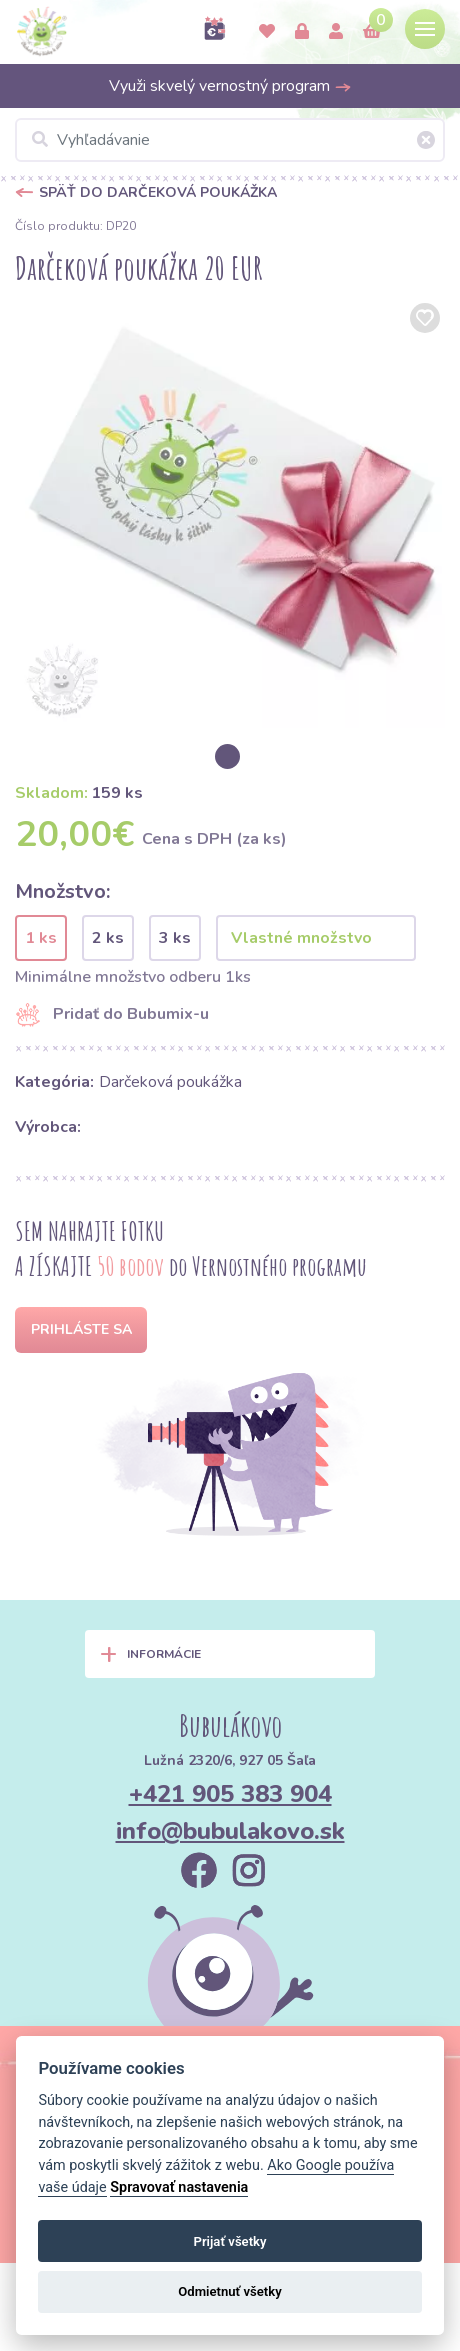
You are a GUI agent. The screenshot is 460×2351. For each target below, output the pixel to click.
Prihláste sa (81, 1329)
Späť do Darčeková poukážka (158, 192)
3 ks (175, 938)
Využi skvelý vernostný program (230, 86)
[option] (230, 513)
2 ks (108, 938)
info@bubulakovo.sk (230, 1831)
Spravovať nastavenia (179, 2187)
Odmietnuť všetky (229, 2291)
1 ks (41, 938)
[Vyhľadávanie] (230, 140)
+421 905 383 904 (230, 1794)
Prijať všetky (229, 2241)
